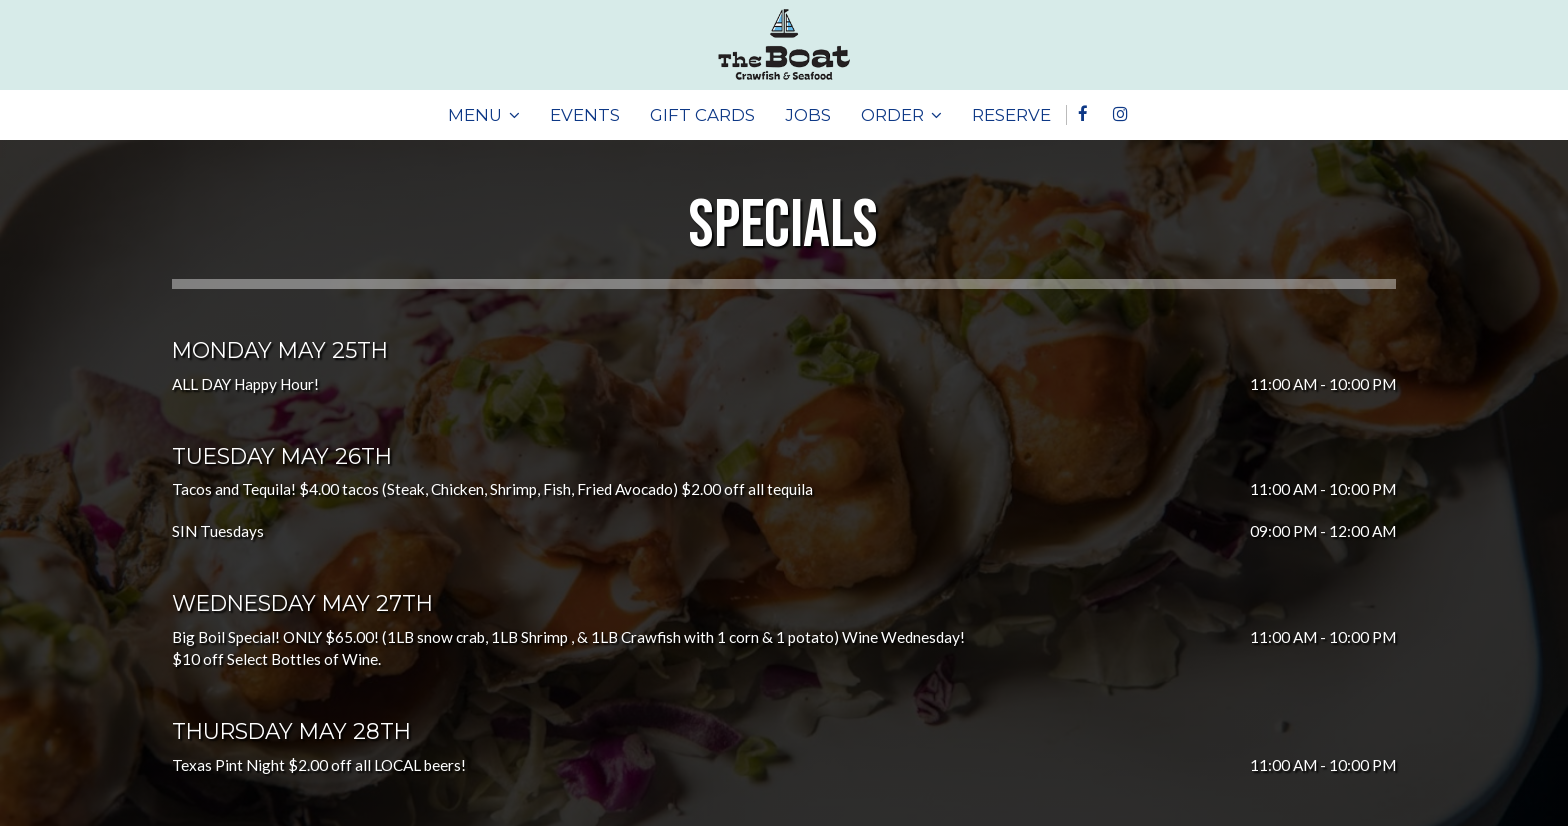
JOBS (808, 115)
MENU (484, 115)
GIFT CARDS (702, 115)
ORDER (901, 115)
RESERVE (1011, 115)
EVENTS (585, 115)
